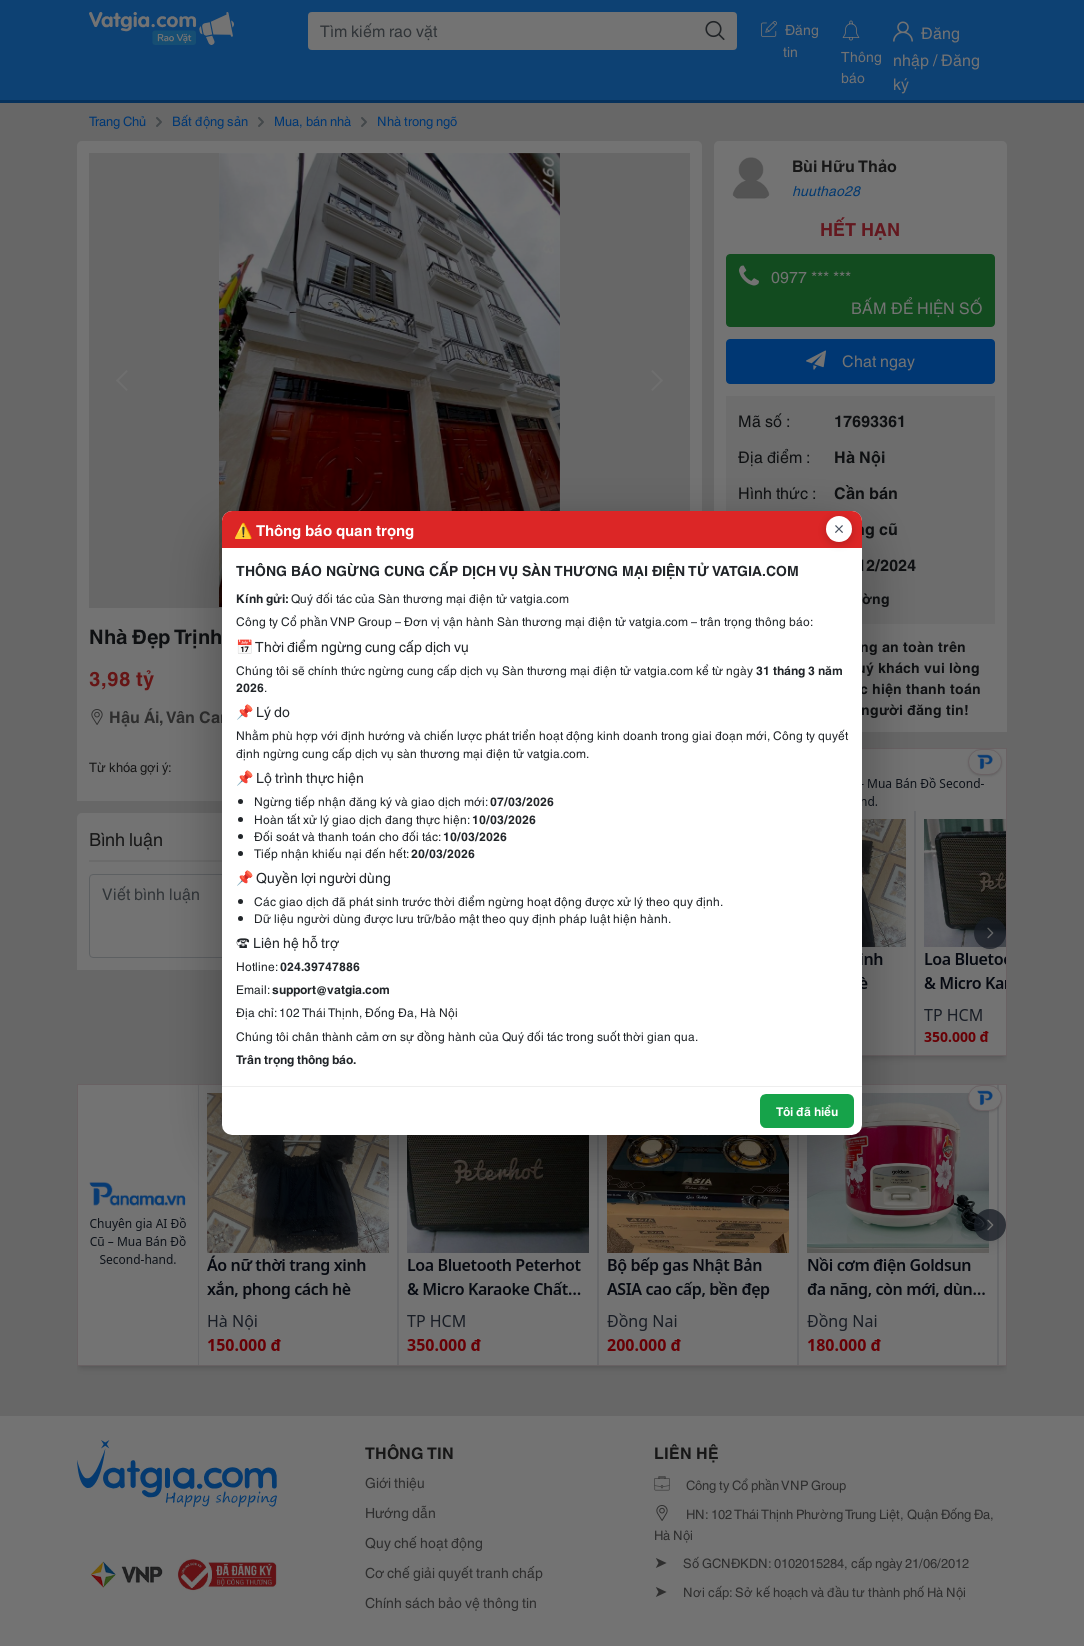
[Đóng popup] (839, 529)
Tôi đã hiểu (807, 1110)
